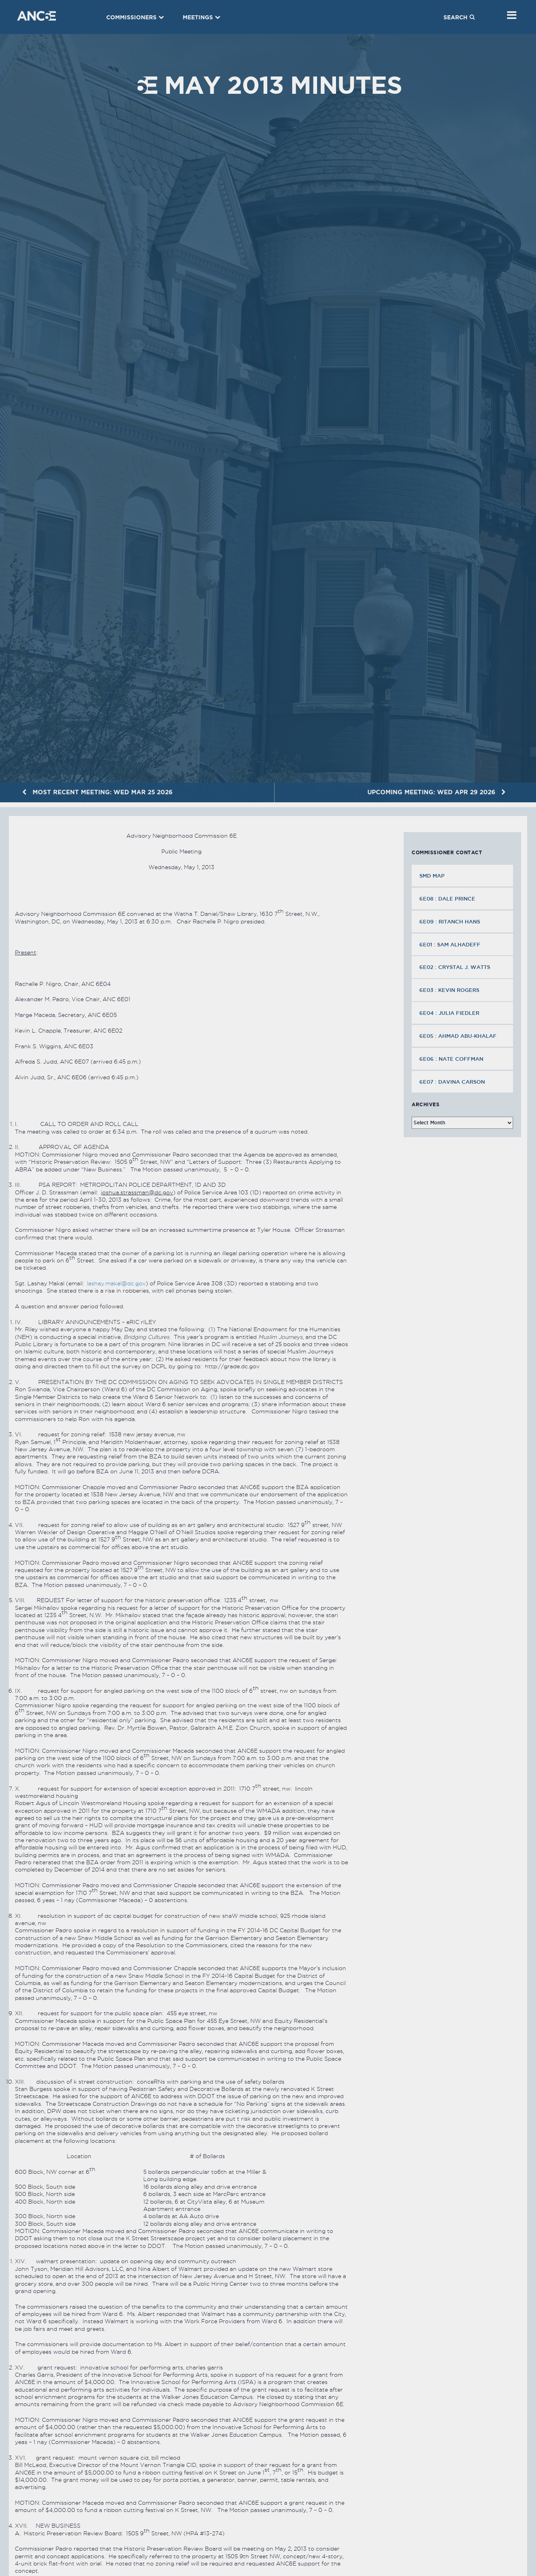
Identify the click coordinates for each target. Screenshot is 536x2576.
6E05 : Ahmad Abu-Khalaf (458, 1036)
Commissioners (135, 17)
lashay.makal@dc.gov (116, 1283)
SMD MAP (432, 875)
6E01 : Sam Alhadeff (450, 944)
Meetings (202, 17)
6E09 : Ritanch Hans (450, 921)
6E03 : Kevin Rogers (450, 990)
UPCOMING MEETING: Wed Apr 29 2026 (436, 792)
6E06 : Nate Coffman (452, 1059)
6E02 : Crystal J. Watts (455, 967)
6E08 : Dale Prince (448, 898)
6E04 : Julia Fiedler (450, 1013)
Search (459, 17)
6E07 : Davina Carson (453, 1082)
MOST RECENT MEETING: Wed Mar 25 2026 (97, 792)
